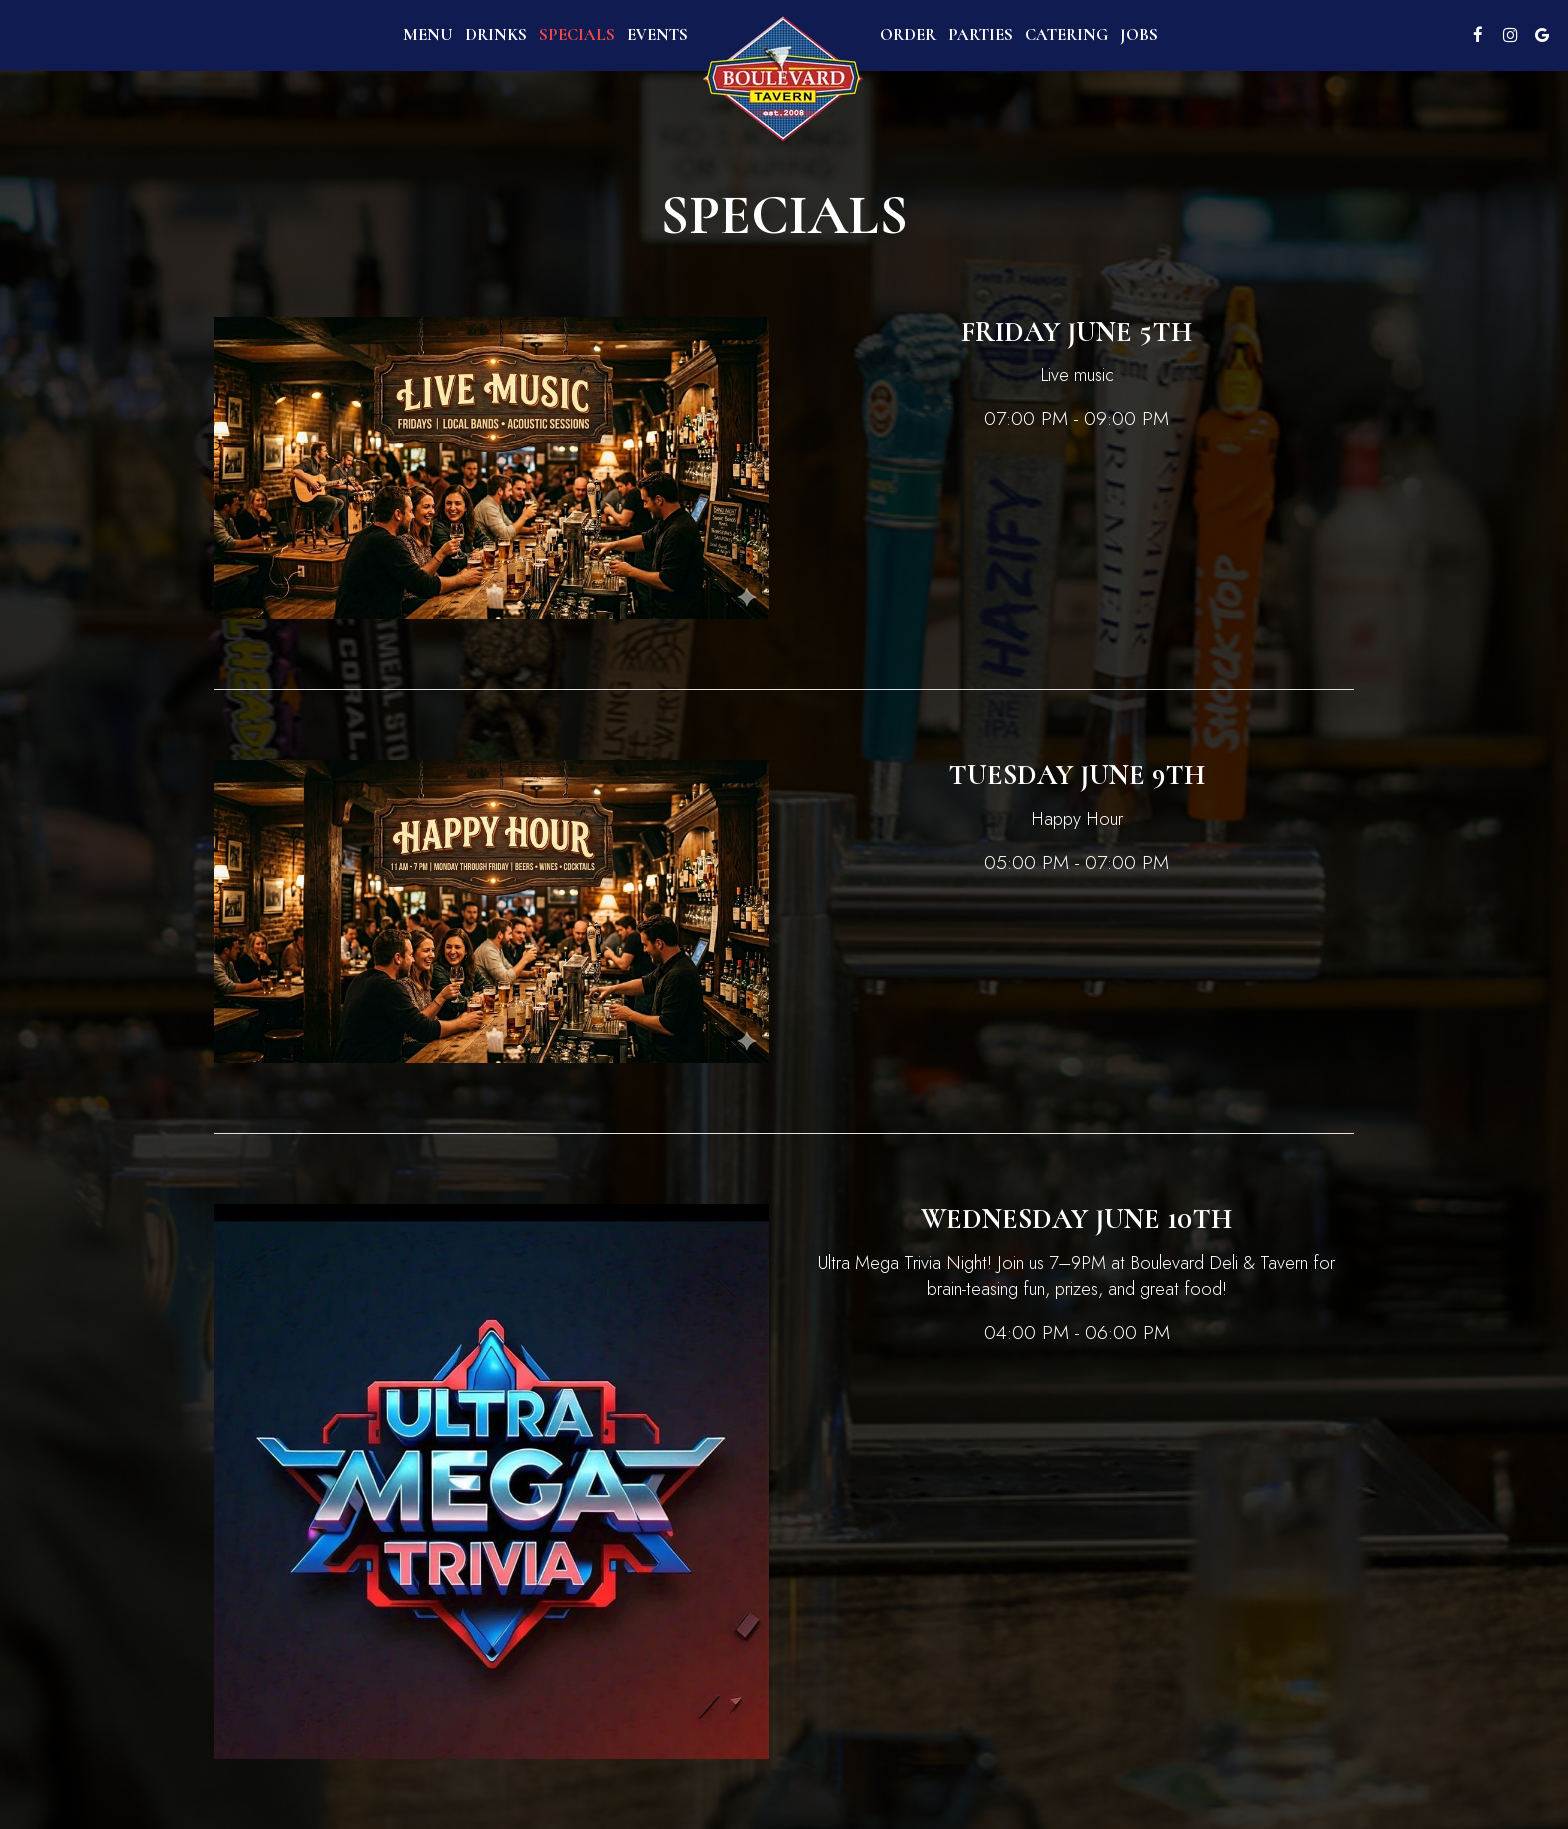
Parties (980, 35)
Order (908, 35)
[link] (784, 79)
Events (657, 35)
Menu (428, 35)
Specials (577, 35)
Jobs (1139, 35)
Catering (1066, 35)
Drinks (496, 35)
